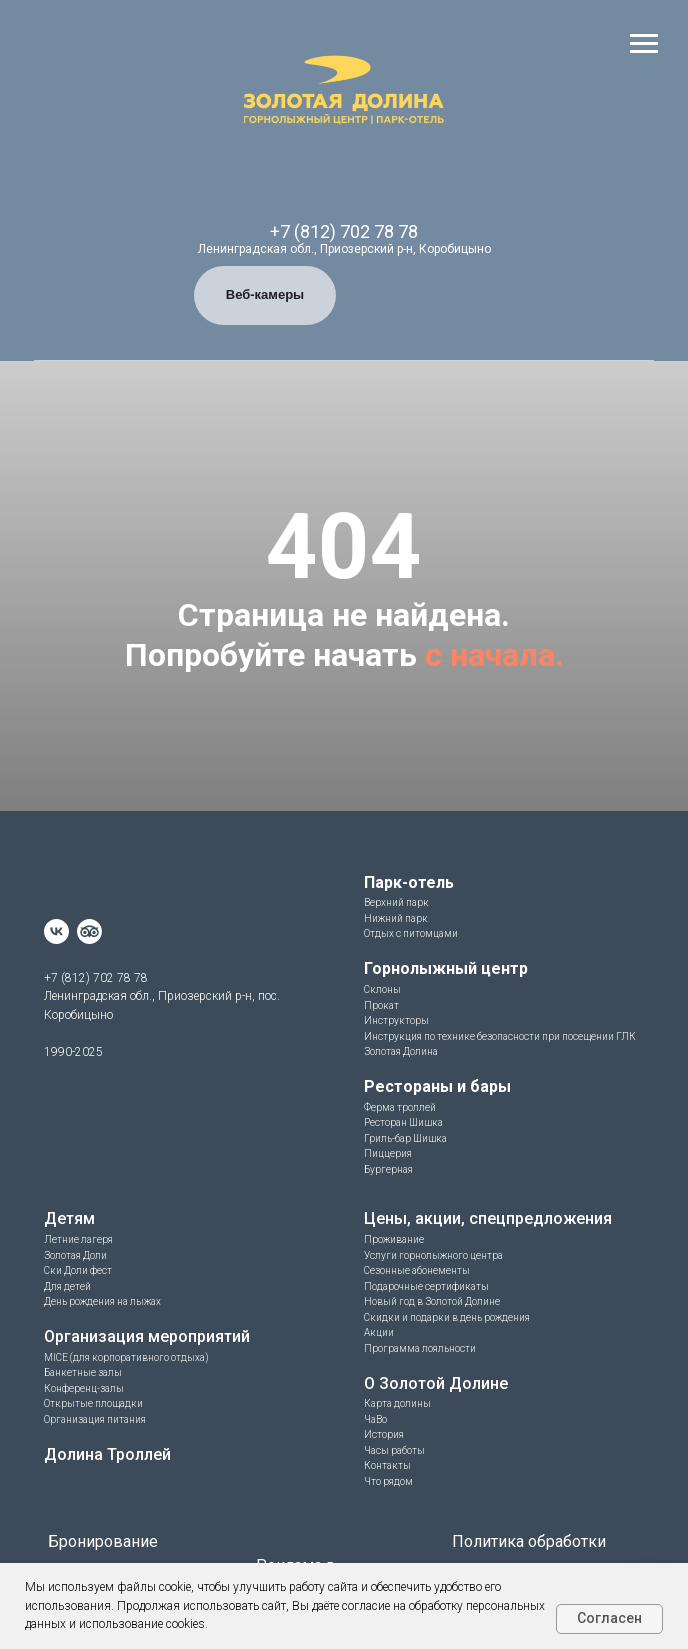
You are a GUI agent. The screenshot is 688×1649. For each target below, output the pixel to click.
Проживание (394, 1239)
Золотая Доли (75, 1255)
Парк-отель (409, 882)
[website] (89, 931)
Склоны (382, 989)
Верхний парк (396, 902)
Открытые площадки (93, 1403)
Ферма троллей (400, 1107)
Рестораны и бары (437, 1086)
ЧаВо (375, 1419)
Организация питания (95, 1419)
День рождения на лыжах (102, 1301)
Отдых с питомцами (411, 933)
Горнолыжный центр (446, 968)
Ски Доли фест (78, 1270)
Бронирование (103, 1541)
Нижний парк (396, 918)
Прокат (381, 1005)
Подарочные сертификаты (426, 1286)
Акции (379, 1332)
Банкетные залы (83, 1372)
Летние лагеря (78, 1239)
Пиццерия (388, 1153)
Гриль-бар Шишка (405, 1138)
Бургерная (388, 1169)
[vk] (56, 931)
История (384, 1434)
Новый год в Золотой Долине (432, 1301)
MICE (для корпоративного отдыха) (126, 1357)
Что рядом (388, 1481)
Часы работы (394, 1450)
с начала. (494, 655)
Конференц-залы (84, 1388)
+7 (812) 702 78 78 (344, 231)
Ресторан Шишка (403, 1122)
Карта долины (397, 1403)
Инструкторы (396, 1020)
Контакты (387, 1465)
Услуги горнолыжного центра (433, 1255)
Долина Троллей (107, 1454)
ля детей (71, 1286)
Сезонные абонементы (417, 1270)
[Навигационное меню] (644, 44)
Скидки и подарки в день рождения (447, 1317)
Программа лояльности (420, 1348)
